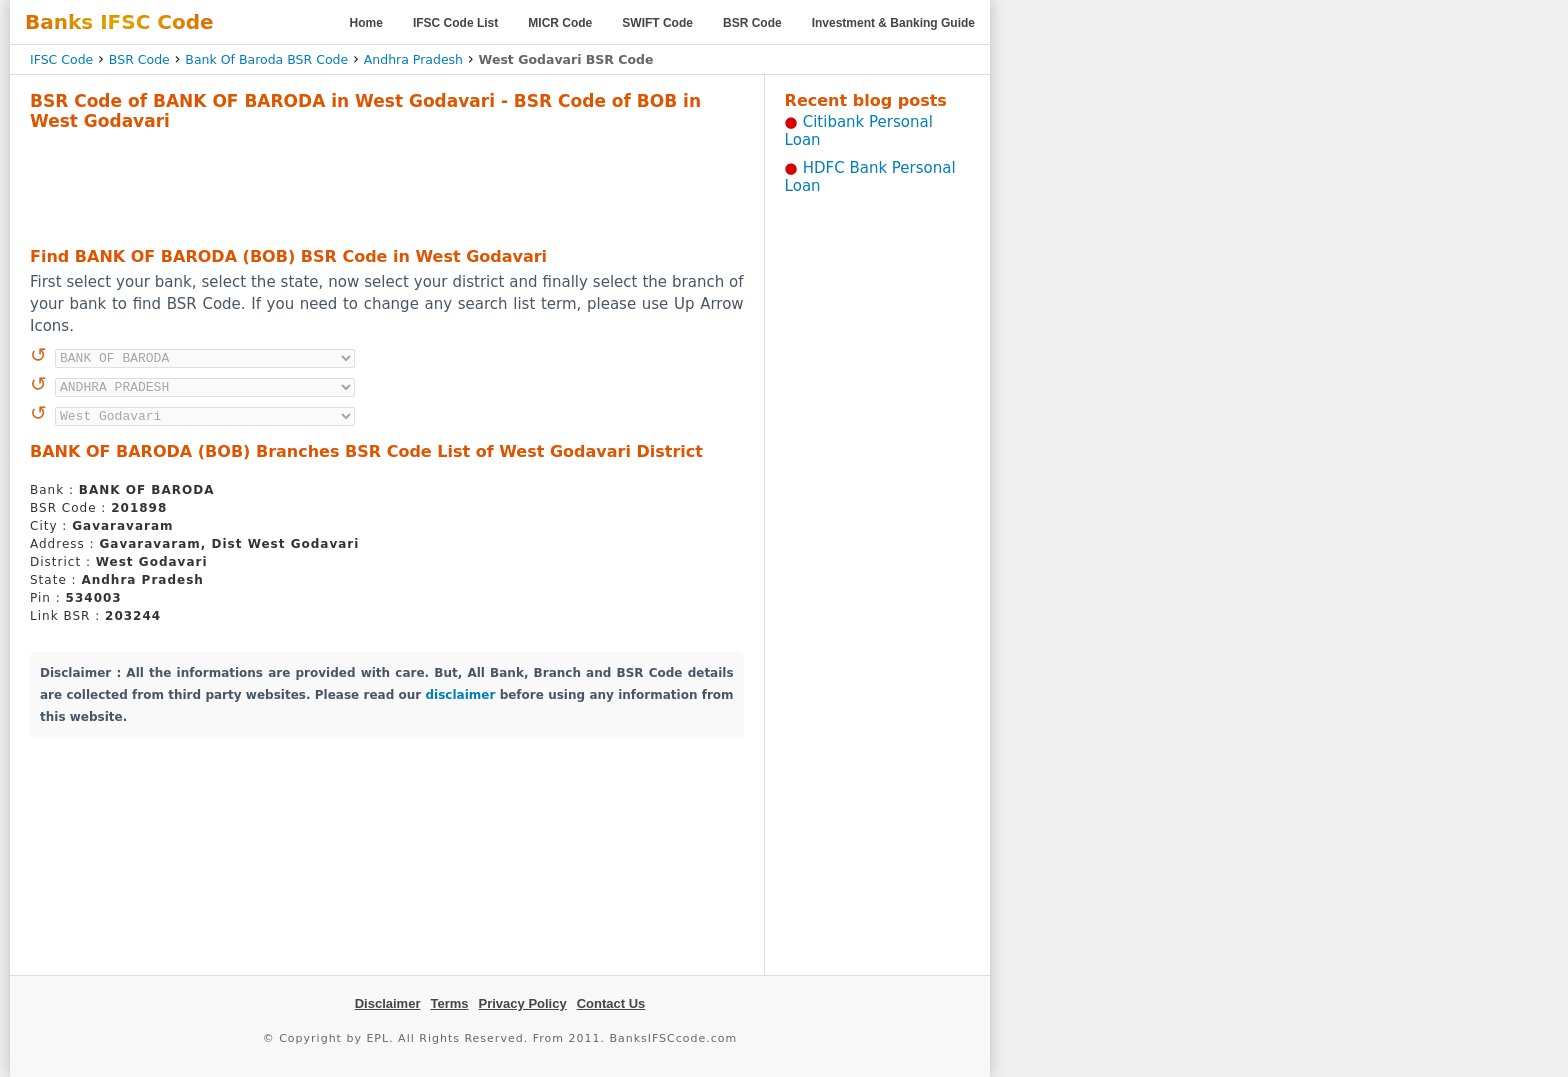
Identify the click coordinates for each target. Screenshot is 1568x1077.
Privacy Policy (523, 1003)
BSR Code (752, 23)
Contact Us (611, 1003)
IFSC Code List (455, 23)
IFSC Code (61, 59)
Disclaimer (388, 1003)
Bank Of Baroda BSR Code (266, 59)
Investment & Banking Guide (893, 23)
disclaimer (461, 695)
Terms (449, 1003)
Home (366, 23)
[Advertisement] (387, 186)
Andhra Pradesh (413, 59)
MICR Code (560, 23)
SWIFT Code (657, 23)
